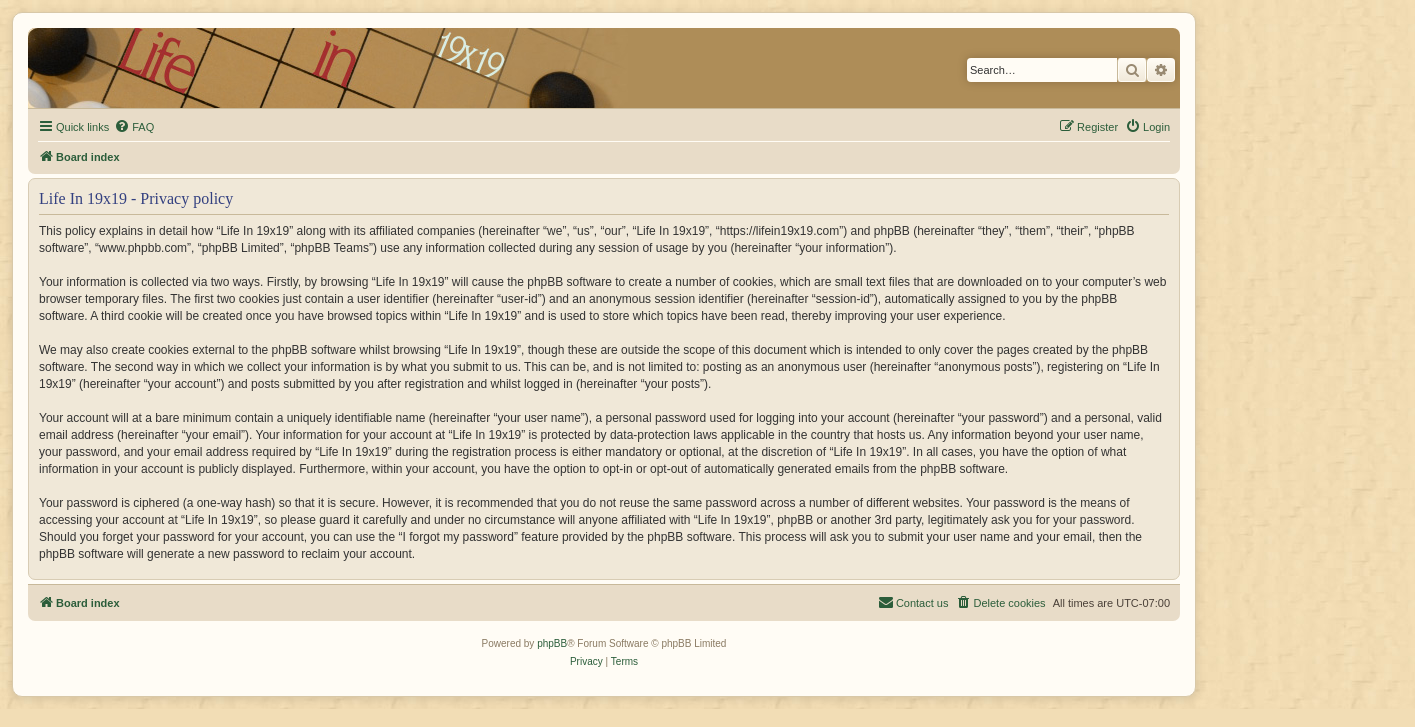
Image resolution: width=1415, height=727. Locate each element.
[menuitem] (134, 127)
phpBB (552, 643)
